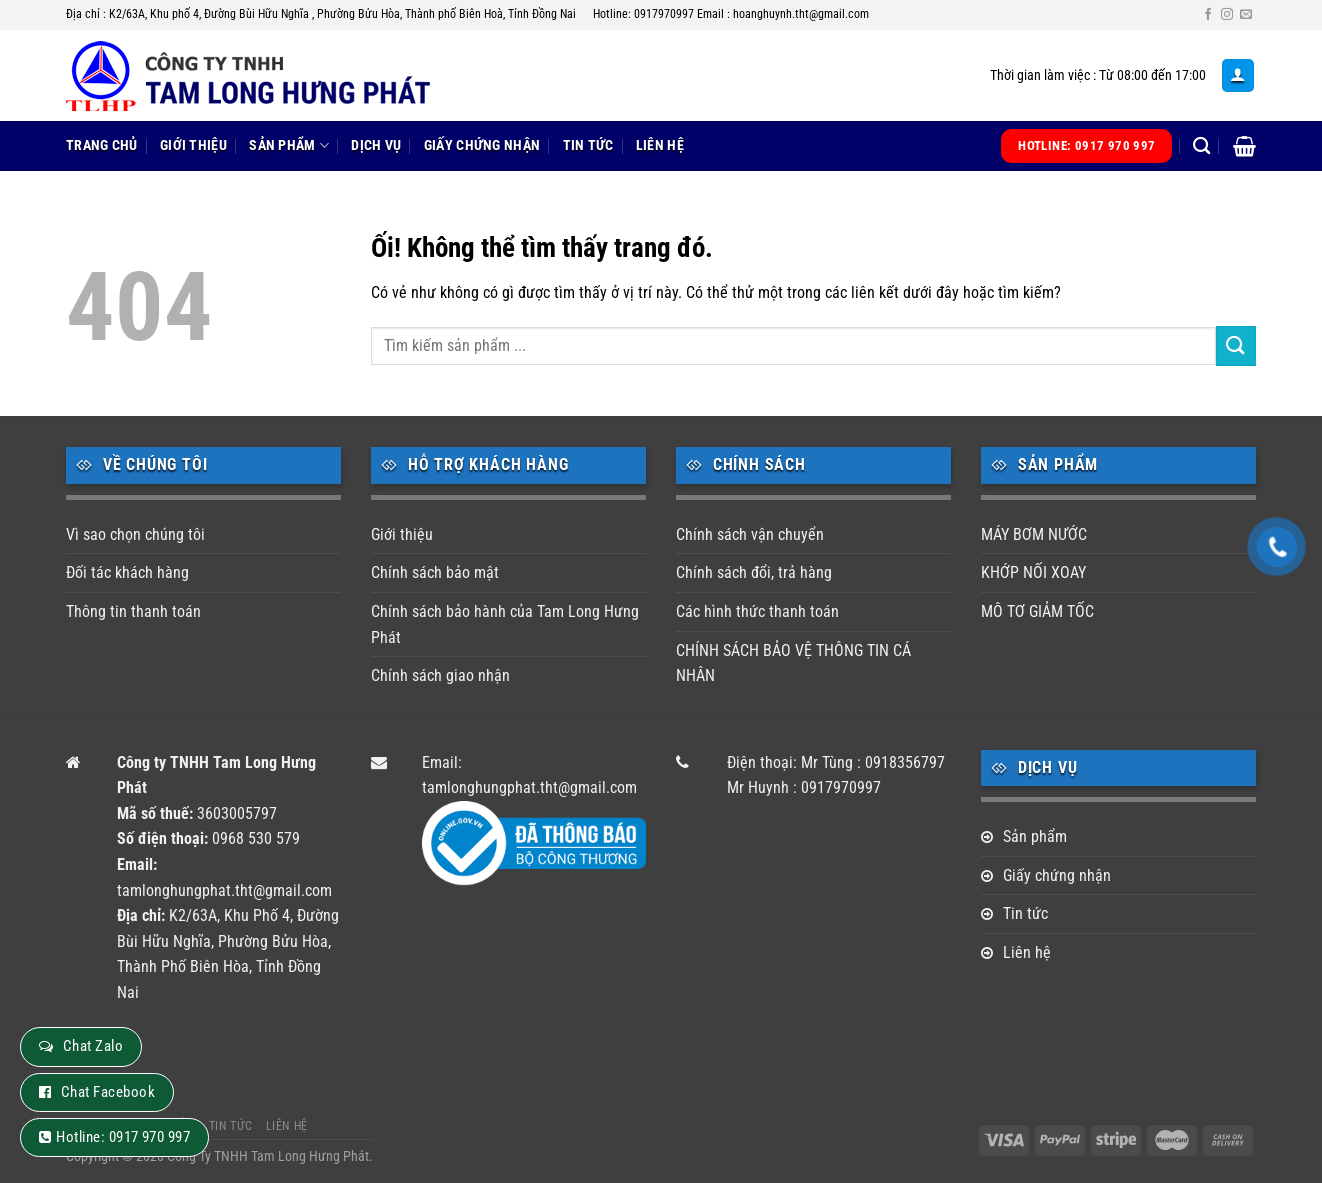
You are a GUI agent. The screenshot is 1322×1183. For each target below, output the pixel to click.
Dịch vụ (376, 145)
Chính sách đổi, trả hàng (754, 572)
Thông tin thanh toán (133, 611)
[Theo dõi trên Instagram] (1227, 15)
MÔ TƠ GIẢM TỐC (1037, 611)
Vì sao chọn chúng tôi (135, 534)
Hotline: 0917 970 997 (123, 1137)
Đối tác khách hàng (127, 572)
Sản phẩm (289, 145)
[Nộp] (1236, 345)
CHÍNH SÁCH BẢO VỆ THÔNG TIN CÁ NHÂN (793, 663)
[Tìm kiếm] (1201, 146)
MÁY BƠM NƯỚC (1034, 534)
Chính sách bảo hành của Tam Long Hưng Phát (505, 624)
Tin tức (588, 145)
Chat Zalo (93, 1046)
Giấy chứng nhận (482, 145)
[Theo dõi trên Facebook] (1208, 15)
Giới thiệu (193, 145)
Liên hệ (660, 145)
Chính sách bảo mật (435, 572)
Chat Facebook (108, 1092)
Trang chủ (102, 145)
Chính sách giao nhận (440, 675)
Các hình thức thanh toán (757, 611)
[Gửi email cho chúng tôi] (1246, 15)
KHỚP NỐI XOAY (1033, 572)
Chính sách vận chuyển (750, 534)
